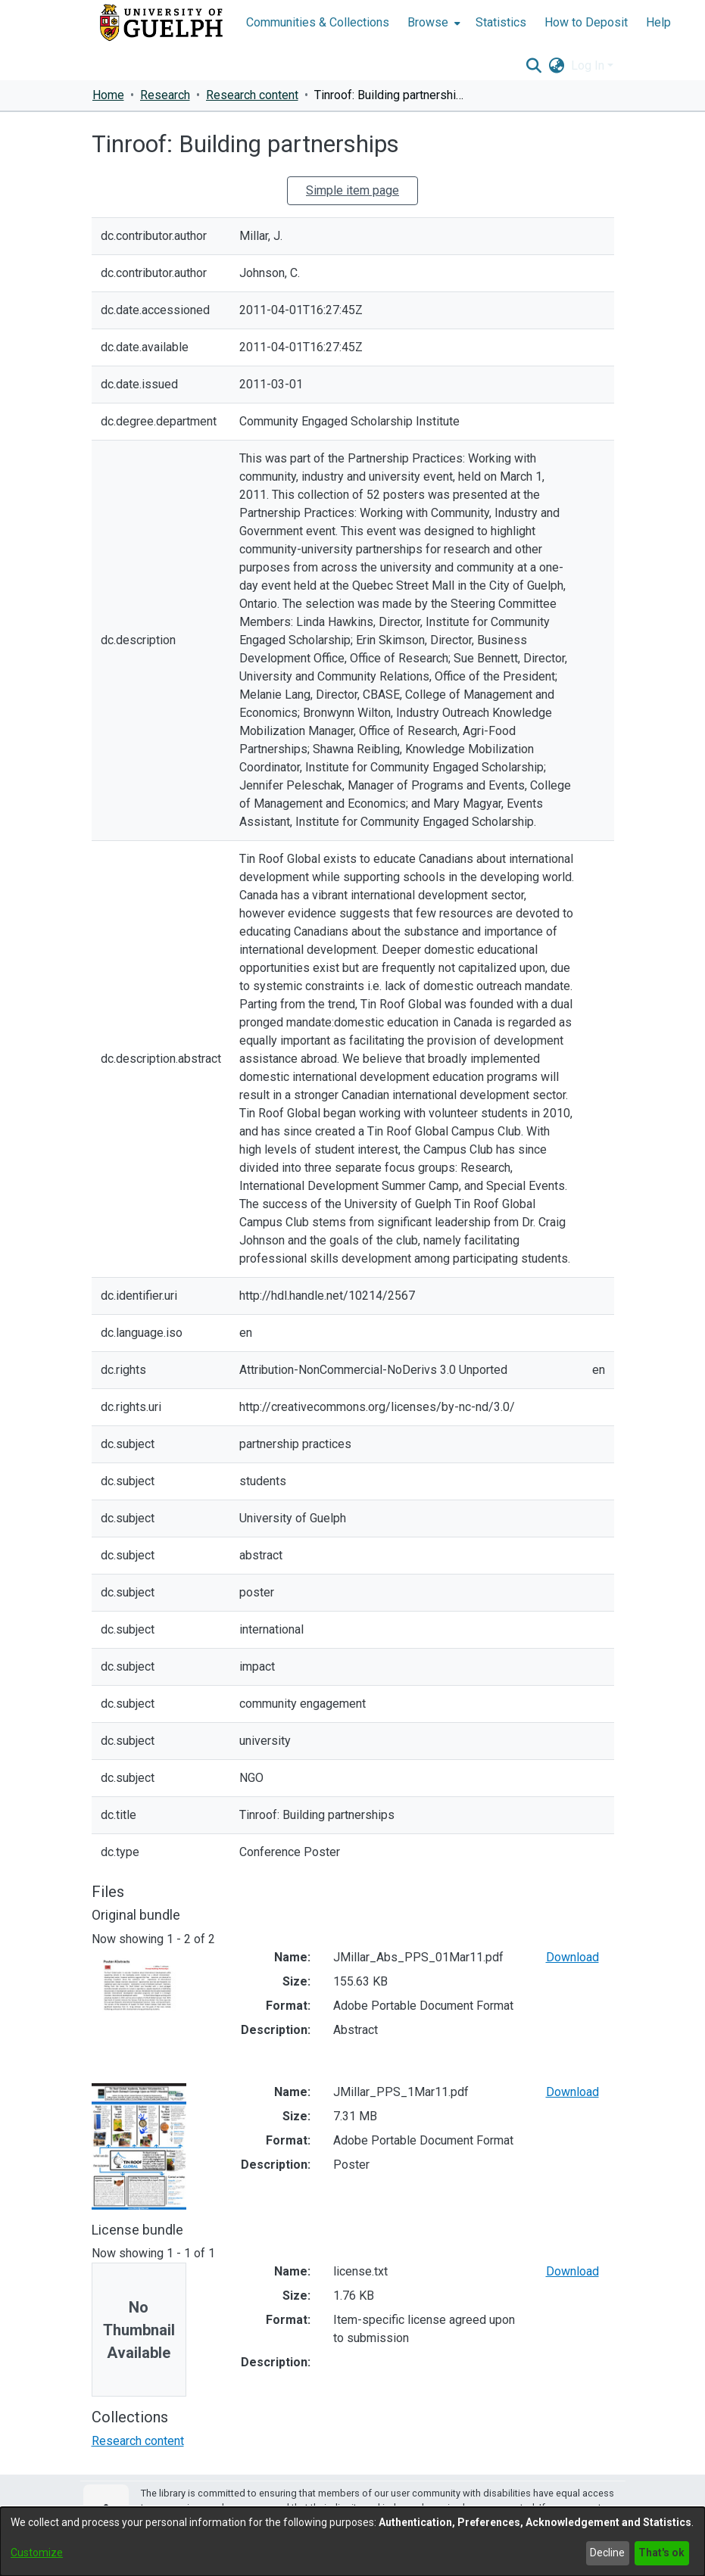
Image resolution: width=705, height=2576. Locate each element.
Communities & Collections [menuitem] (317, 22)
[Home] (161, 22)
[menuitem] (432, 22)
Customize (37, 2552)
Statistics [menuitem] (501, 22)
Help (658, 22)
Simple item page (352, 190)
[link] (138, 2441)
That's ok (661, 2552)
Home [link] (108, 95)
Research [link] (165, 95)
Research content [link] (252, 95)
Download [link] (572, 1957)
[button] (534, 66)
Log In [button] (589, 65)
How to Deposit (586, 22)
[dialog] (352, 2541)
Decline (607, 2552)
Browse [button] (427, 22)
